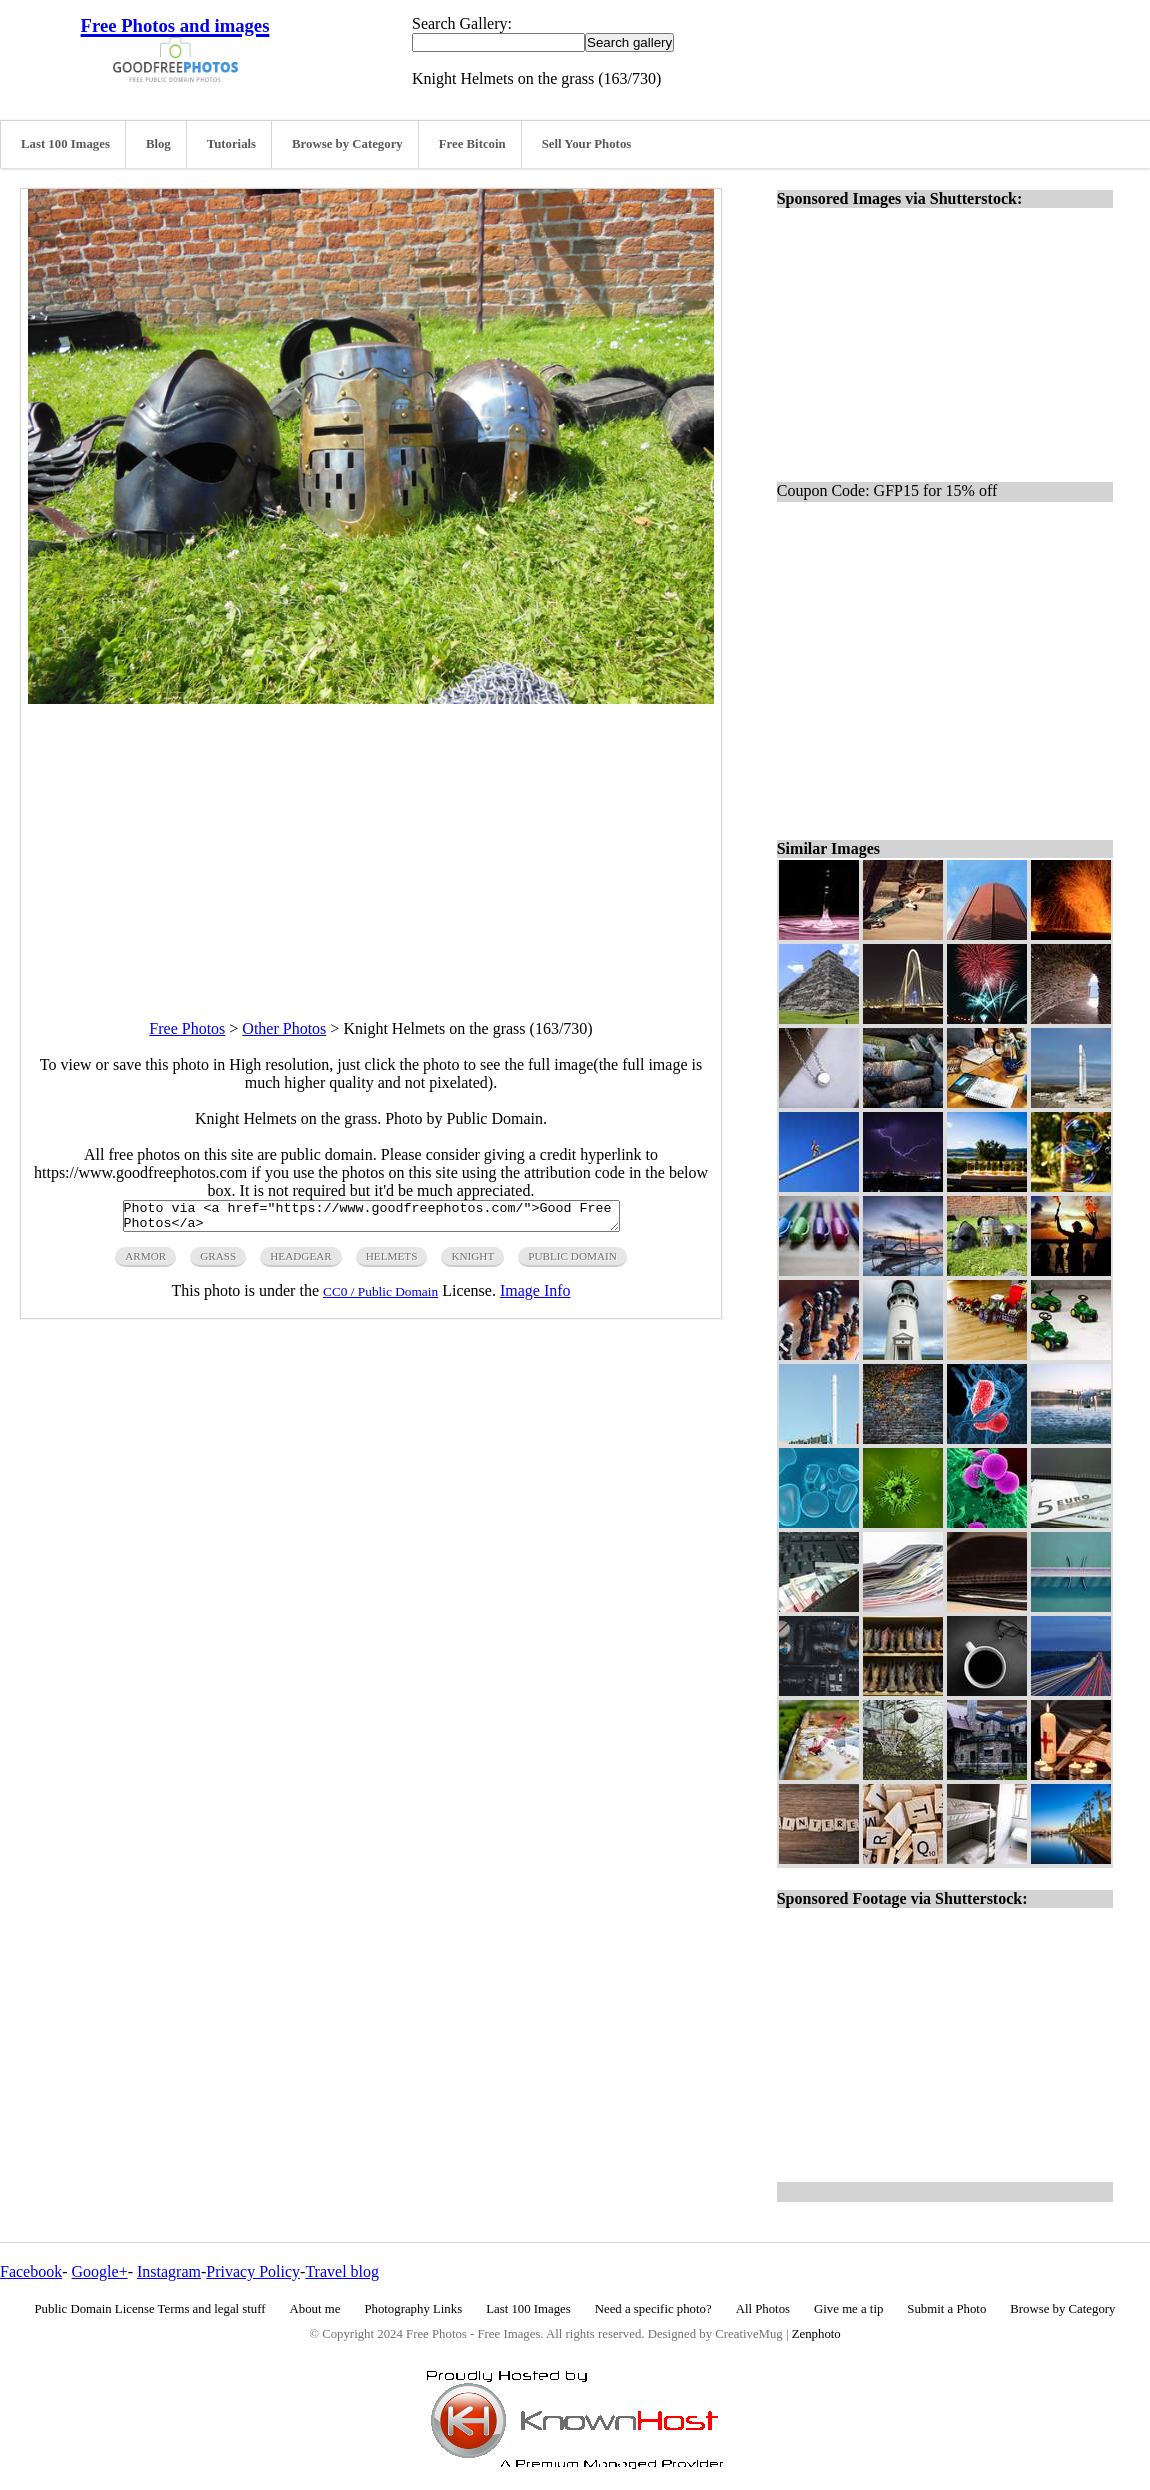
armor (145, 1262)
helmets (392, 1262)
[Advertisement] (371, 844)
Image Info (535, 1296)
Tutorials (231, 144)
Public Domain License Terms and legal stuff (150, 2309)
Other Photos (284, 1028)
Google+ (100, 2271)
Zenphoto (816, 2334)
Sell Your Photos (587, 144)
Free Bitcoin (472, 144)
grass (218, 1262)
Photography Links (413, 2309)
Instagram (169, 2271)
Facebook (31, 2271)
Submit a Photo (946, 2309)
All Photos (763, 2309)
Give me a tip (848, 2309)
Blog (158, 144)
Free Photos (187, 1028)
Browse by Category (347, 144)
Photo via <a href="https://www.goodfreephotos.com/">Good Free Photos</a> (371, 1219)
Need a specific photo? (653, 2309)
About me (315, 2309)
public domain (572, 1262)
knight (472, 1262)
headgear (301, 1262)
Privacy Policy (253, 2271)
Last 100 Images (65, 144)
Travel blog (342, 2271)
